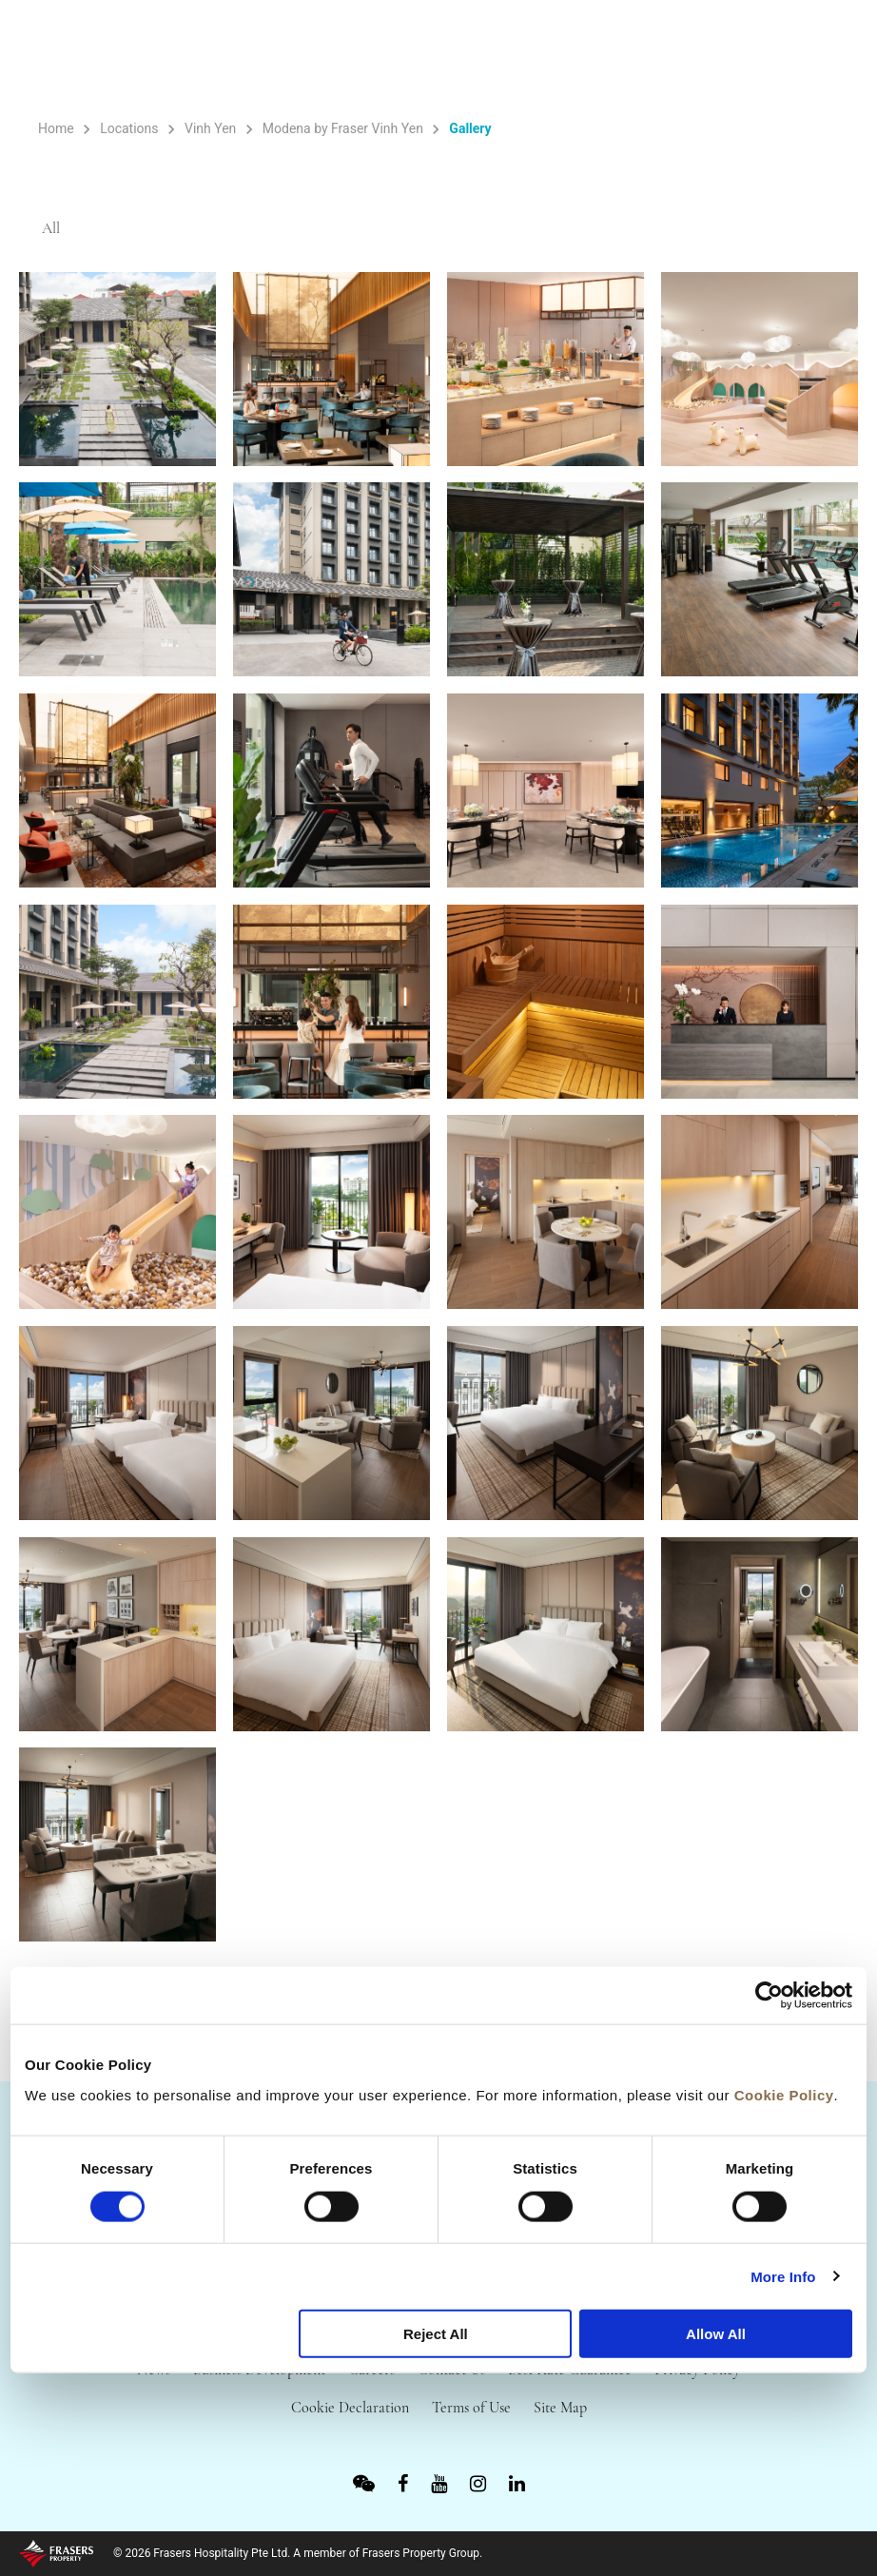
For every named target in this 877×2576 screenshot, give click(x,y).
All (52, 229)
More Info (782, 2276)
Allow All (716, 2334)
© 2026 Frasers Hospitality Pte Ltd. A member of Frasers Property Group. (297, 2553)
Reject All (435, 2334)
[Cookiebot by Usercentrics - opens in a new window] (769, 1995)
